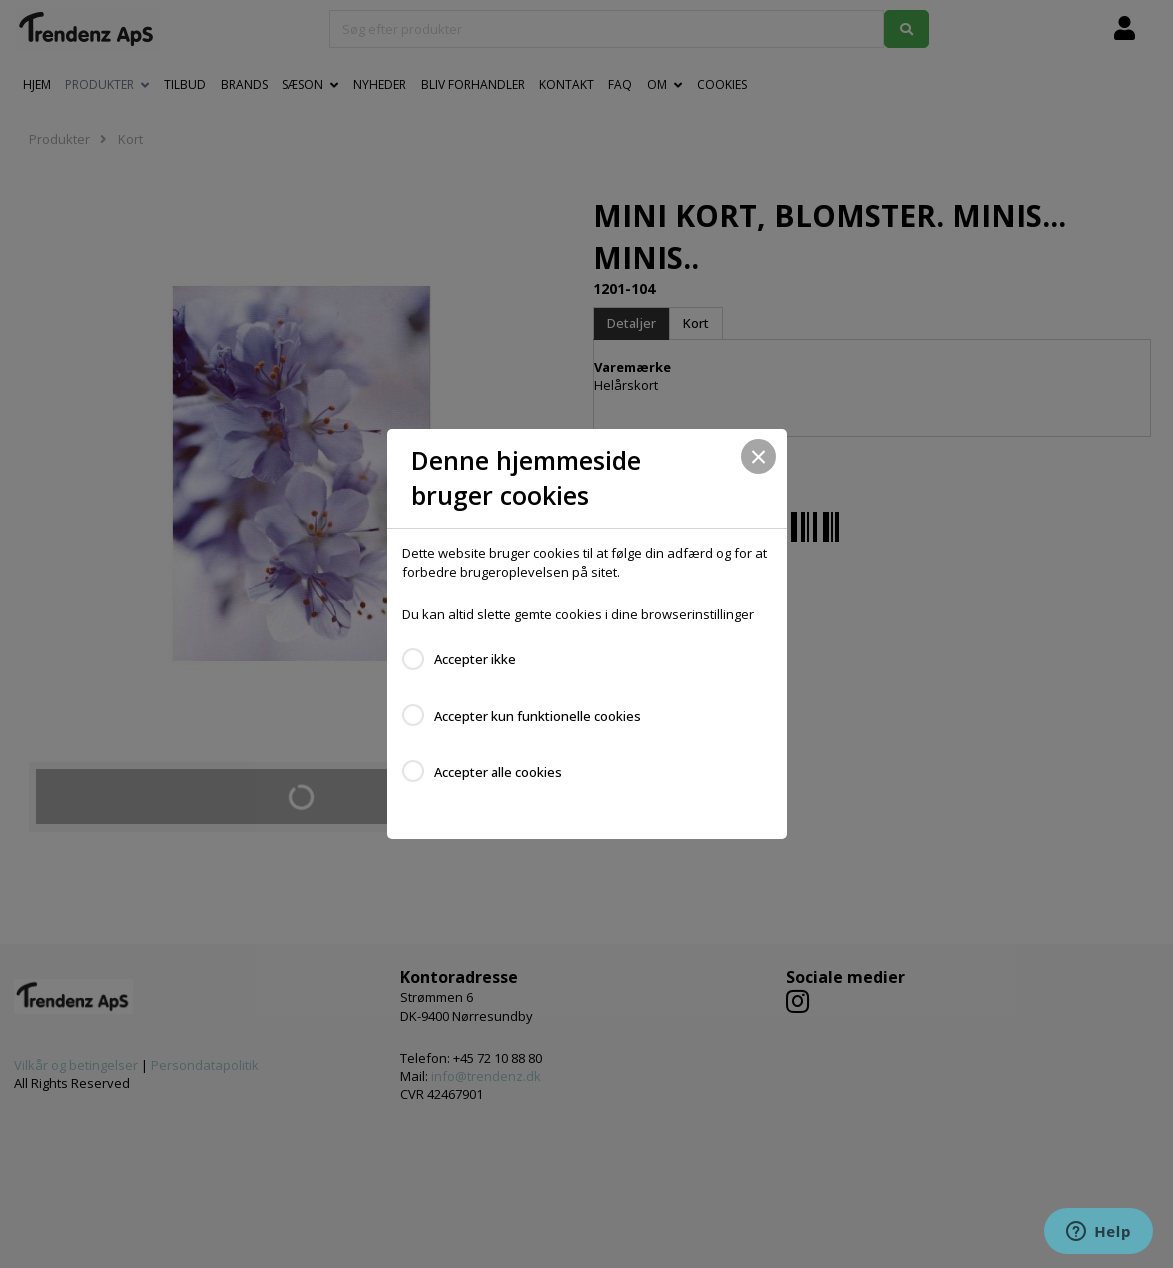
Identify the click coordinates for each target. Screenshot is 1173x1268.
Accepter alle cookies (498, 772)
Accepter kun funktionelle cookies (537, 716)
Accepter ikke (475, 659)
